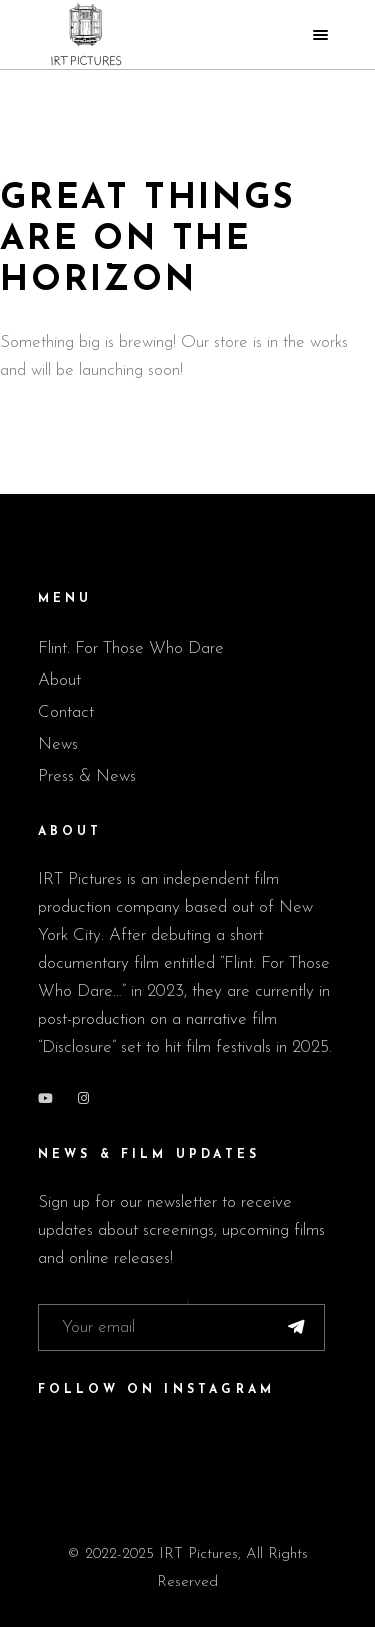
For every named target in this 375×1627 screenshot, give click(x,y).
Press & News (87, 776)
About (59, 680)
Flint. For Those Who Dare (131, 648)
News (58, 744)
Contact (66, 712)
